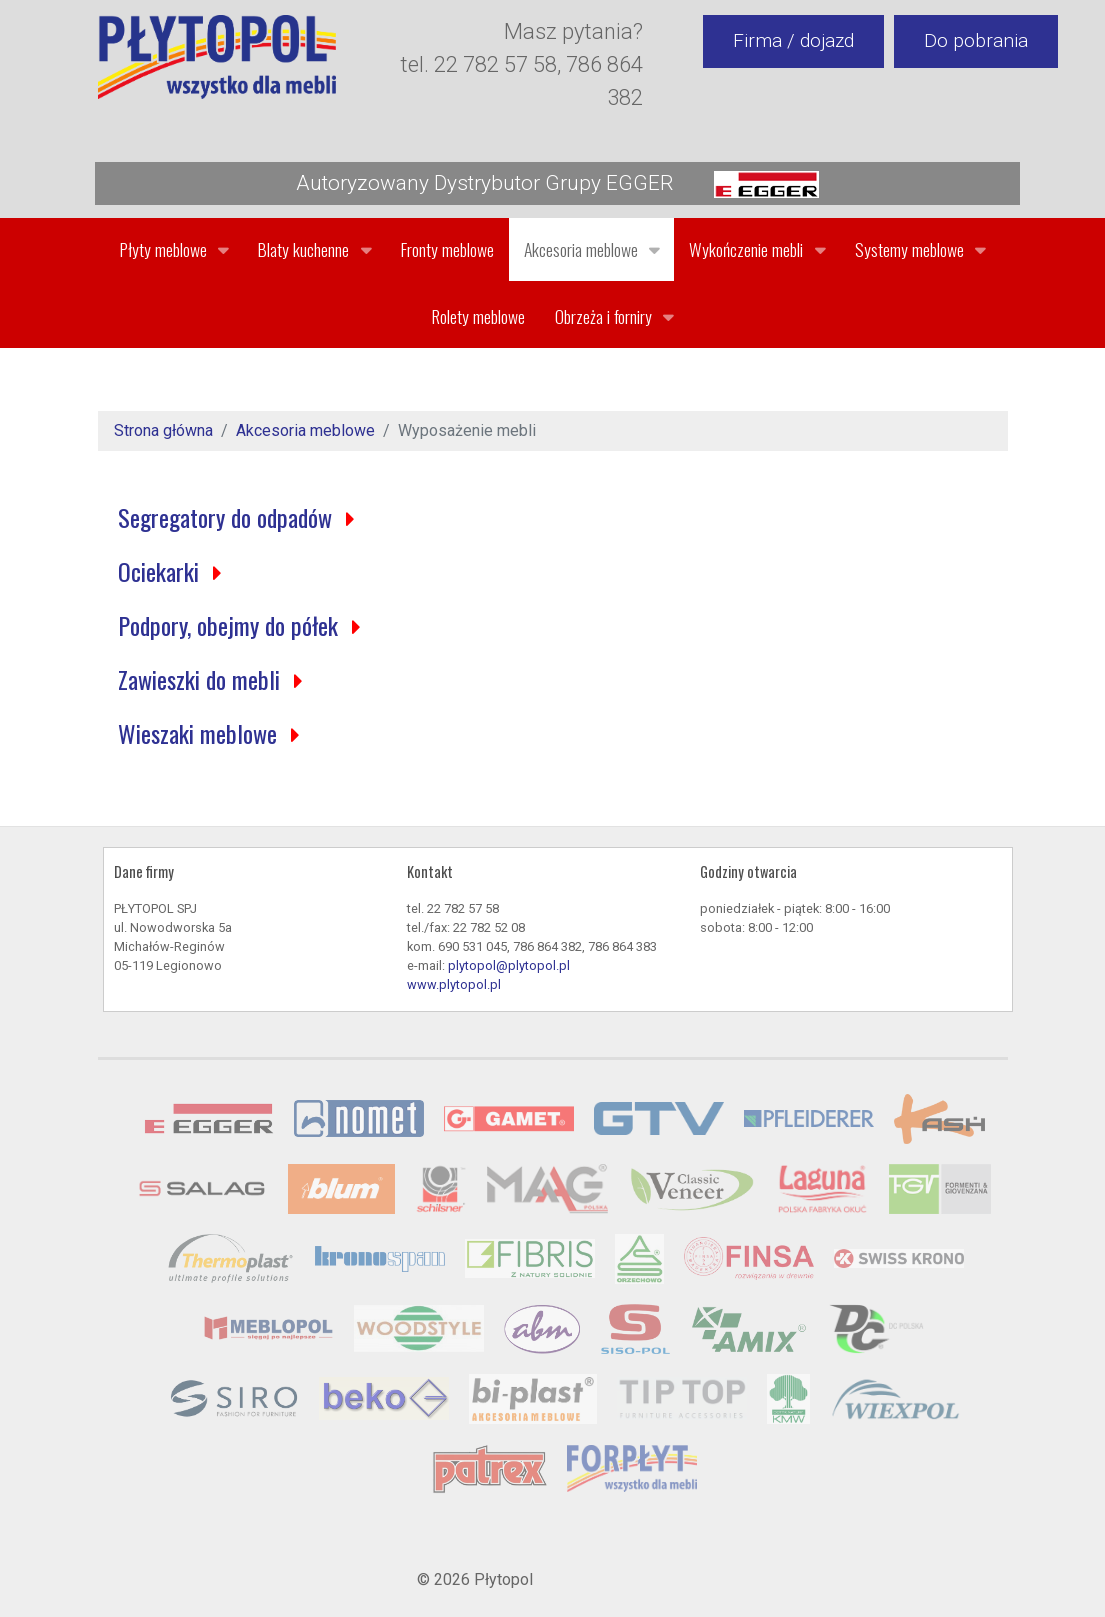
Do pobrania (976, 40)
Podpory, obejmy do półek (231, 625)
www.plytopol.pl (454, 984)
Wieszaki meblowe (200, 733)
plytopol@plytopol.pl (509, 965)
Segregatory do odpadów (228, 517)
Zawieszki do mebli (202, 679)
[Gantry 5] (217, 57)
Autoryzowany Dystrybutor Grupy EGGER (557, 184)
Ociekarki (161, 571)
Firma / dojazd (793, 40)
